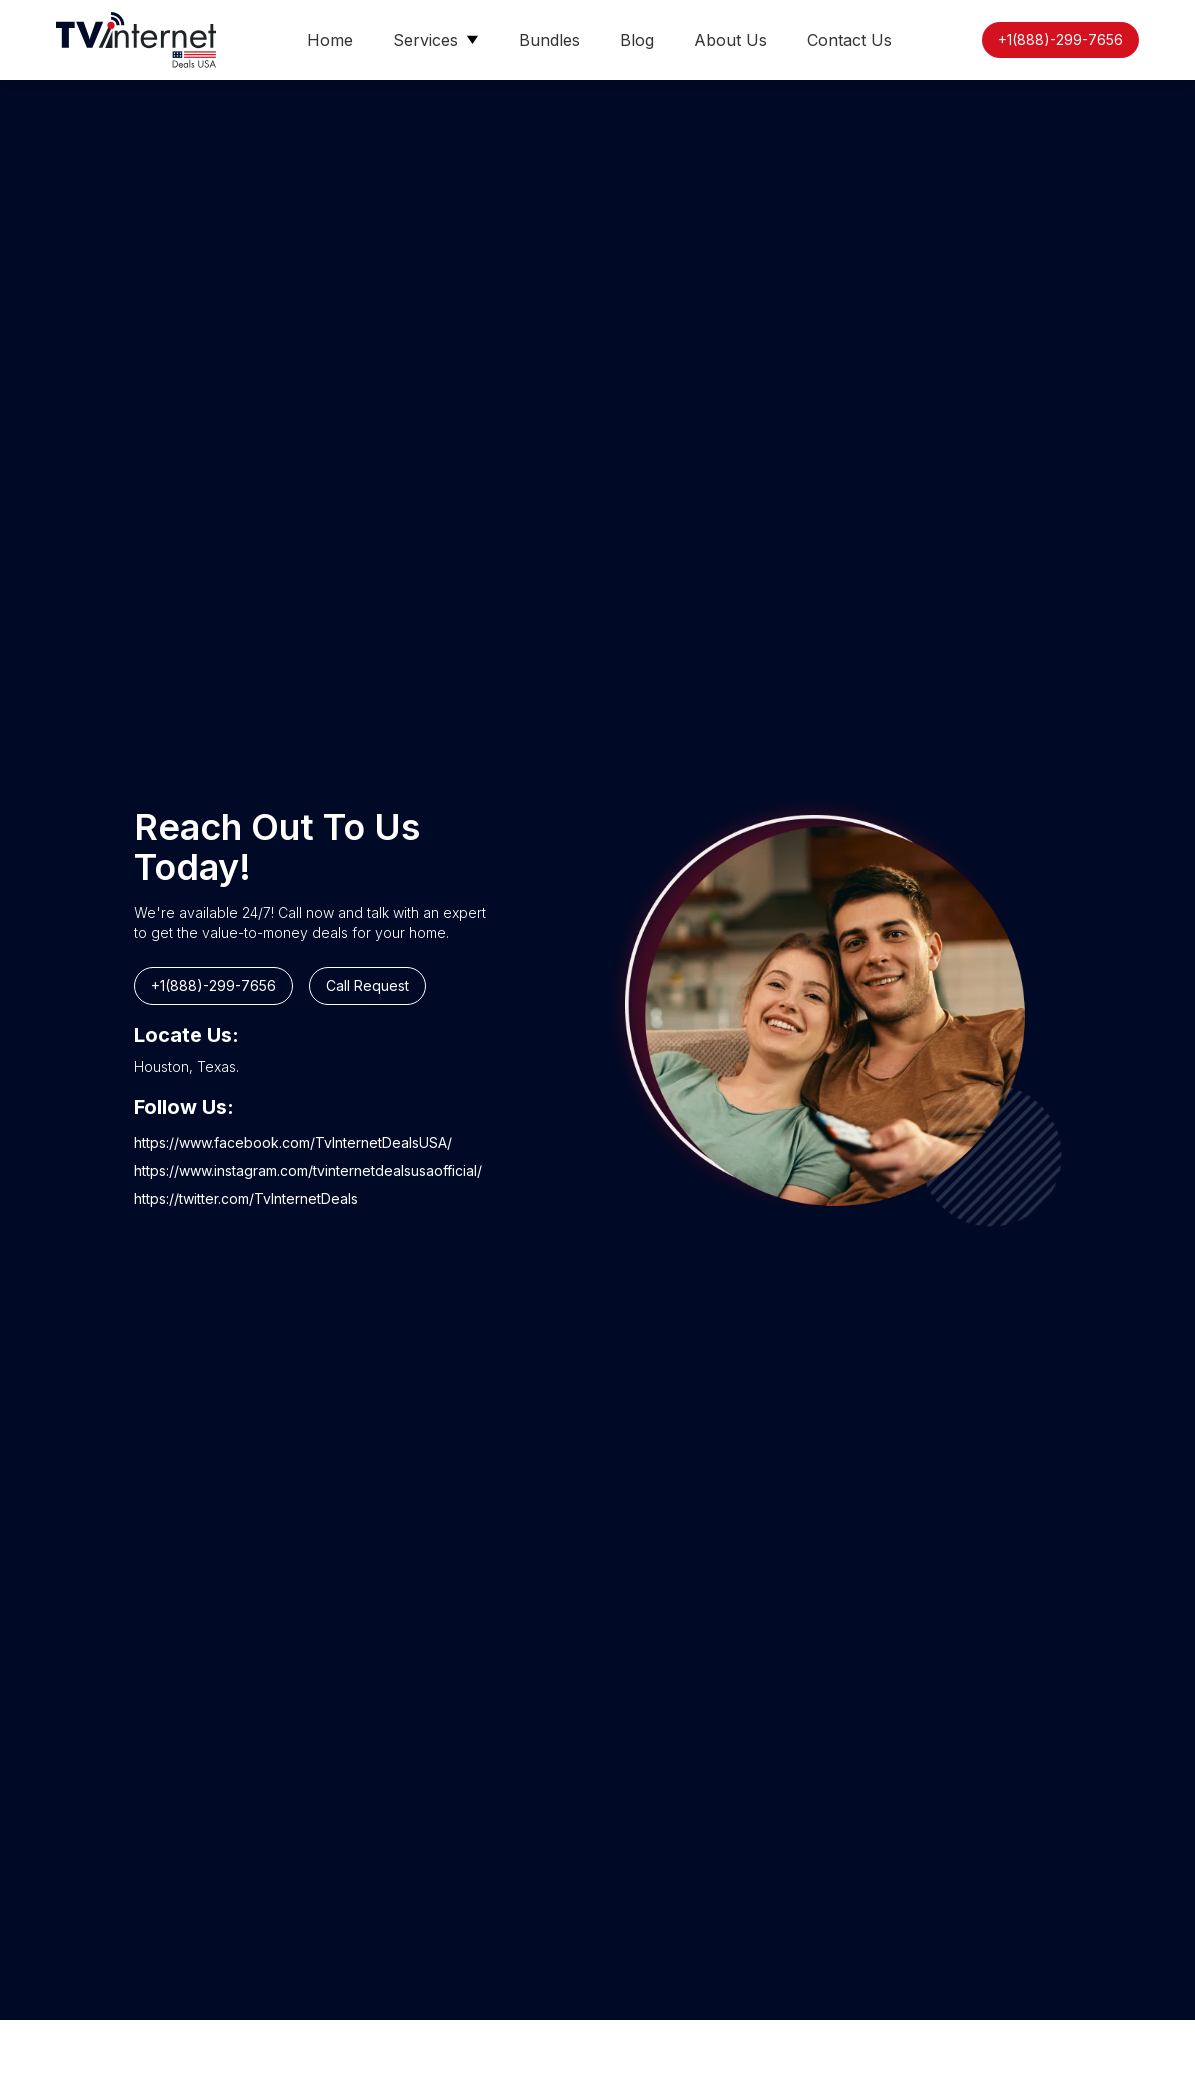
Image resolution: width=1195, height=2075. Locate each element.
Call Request (367, 985)
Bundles (549, 40)
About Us (730, 40)
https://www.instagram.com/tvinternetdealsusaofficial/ (308, 1170)
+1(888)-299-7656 (1060, 39)
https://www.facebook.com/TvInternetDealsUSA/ (293, 1142)
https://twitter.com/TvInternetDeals (246, 1198)
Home (330, 40)
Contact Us (849, 40)
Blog (637, 40)
